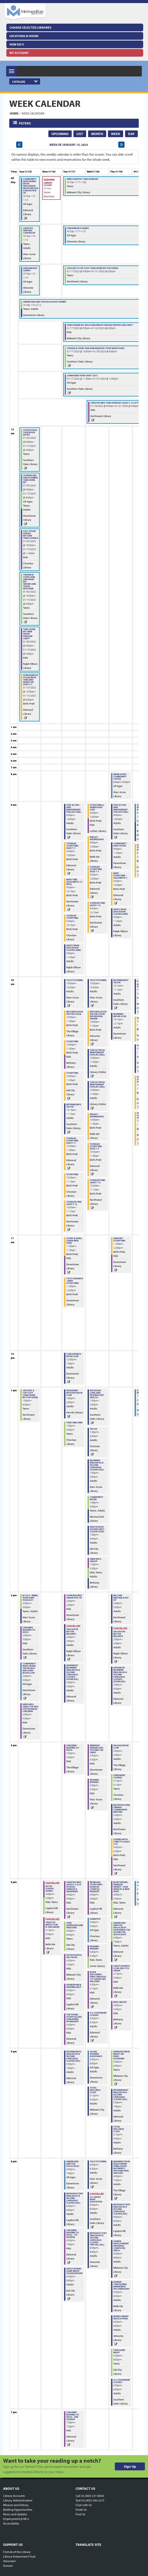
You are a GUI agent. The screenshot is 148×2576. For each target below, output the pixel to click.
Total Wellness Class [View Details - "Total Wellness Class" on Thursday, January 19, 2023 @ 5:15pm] (118, 2129)
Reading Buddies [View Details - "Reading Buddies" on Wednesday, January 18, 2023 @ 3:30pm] (94, 1780)
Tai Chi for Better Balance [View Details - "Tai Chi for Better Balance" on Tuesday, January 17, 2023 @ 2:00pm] (72, 1631)
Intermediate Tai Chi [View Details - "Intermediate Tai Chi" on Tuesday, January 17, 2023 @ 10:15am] (73, 1105)
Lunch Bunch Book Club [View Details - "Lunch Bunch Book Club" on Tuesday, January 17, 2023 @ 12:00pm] (73, 1355)
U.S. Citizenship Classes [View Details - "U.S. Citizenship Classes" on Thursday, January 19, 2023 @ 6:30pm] (121, 2381)
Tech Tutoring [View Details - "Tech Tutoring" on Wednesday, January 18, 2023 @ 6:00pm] (98, 2161)
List (80, 134)
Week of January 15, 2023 (68, 145)
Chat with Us (84, 2505)
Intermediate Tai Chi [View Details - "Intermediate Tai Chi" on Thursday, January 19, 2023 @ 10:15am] (120, 981)
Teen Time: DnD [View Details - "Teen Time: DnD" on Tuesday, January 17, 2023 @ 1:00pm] (74, 1422)
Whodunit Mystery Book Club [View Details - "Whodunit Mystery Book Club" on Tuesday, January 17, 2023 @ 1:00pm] (74, 1392)
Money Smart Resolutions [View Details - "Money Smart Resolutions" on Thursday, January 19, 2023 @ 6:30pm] (121, 2317)
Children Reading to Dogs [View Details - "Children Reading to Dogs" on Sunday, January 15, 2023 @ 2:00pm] (29, 1629)
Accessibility (11, 2523)
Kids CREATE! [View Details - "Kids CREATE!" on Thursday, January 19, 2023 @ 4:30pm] (120, 2002)
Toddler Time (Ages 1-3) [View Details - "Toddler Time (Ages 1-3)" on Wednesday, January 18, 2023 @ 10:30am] (97, 1181)
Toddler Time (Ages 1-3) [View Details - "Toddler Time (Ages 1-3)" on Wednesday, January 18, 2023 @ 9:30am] (97, 904)
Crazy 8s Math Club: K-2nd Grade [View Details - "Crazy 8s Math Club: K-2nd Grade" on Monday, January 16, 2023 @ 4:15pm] (52, 1924)
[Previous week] (19, 145)
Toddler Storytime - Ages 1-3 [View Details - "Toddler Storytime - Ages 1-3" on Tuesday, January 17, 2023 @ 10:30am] (72, 1140)
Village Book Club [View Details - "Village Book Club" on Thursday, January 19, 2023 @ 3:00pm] (121, 1746)
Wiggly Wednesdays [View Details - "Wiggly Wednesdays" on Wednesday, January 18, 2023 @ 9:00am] (97, 838)
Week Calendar (33, 113)
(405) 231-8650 (94, 2496)
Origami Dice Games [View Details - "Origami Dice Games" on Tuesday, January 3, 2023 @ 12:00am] (30, 269)
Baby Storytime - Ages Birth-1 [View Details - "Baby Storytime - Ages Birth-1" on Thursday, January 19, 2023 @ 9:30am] (120, 875)
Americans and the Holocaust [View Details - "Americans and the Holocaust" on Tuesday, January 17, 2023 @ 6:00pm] (72, 2163)
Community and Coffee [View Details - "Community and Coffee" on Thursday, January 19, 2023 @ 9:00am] (120, 844)
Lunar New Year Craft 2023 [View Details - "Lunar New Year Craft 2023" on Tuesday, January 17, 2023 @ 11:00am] (82, 375)
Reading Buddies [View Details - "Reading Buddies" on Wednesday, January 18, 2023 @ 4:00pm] (94, 1947)
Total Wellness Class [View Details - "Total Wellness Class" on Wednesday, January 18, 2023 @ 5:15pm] (95, 2090)
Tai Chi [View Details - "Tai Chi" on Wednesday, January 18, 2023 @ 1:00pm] (93, 1428)
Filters (25, 123)
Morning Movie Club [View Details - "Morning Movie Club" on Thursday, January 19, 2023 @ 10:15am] (119, 1015)
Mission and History (16, 2505)
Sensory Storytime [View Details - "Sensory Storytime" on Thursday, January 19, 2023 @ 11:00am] (119, 1239)
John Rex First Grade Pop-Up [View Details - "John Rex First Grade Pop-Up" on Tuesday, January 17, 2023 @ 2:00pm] (74, 1596)
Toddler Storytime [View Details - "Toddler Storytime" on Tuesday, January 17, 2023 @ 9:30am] (72, 916)
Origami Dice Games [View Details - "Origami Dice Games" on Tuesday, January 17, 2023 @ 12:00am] (78, 228)
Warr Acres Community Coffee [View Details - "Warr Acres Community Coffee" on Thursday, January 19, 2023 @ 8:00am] (120, 776)
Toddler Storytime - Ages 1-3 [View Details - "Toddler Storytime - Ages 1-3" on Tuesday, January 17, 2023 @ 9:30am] (72, 845)
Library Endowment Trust (19, 2556)
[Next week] (121, 145)
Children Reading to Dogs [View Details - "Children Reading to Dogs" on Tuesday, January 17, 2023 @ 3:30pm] (72, 1747)
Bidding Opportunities (17, 2509)
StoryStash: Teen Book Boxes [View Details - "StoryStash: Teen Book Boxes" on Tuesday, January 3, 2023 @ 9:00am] (30, 432)
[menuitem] (74, 36)
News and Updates (15, 2514)
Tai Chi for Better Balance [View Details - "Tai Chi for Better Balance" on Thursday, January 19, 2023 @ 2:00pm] (119, 1633)
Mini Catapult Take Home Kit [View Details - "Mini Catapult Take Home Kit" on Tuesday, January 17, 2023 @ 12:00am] (82, 178)
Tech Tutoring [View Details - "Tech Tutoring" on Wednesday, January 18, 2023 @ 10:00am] (98, 980)
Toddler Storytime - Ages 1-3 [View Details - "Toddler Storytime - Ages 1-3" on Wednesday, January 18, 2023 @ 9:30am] (96, 869)
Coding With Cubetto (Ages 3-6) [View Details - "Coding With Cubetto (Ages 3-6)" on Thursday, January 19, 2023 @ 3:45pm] (121, 1841)
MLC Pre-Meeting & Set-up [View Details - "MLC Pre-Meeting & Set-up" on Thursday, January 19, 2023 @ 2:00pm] (121, 1597)
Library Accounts (14, 2496)
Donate (8, 2566)
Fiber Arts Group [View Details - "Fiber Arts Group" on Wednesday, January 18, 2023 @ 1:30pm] (95, 1560)
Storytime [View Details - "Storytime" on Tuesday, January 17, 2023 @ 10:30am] (72, 1174)
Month (97, 134)
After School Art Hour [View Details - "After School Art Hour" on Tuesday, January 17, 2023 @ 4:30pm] (74, 1956)
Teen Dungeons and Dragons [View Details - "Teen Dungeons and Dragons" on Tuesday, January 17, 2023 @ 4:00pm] (74, 1925)
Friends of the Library (17, 2552)
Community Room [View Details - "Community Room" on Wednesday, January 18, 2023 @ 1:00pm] (96, 1498)
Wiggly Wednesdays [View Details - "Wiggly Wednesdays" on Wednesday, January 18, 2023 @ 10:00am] (97, 1115)
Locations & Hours (24, 36)
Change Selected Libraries (30, 27)
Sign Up (130, 2466)
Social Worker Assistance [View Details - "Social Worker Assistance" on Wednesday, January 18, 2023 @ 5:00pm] (96, 2054)
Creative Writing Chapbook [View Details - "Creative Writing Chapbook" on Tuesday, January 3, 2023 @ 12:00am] (29, 230)
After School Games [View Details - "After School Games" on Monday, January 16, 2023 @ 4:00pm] (49, 1888)
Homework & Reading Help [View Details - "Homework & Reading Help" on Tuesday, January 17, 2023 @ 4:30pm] (73, 1985)
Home (14, 113)
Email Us (81, 2509)
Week (115, 134)
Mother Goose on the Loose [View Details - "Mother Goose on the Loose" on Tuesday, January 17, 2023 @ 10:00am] (74, 1012)
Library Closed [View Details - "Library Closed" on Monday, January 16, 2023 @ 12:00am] (48, 184)
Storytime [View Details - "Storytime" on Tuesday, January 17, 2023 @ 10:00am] (72, 1041)
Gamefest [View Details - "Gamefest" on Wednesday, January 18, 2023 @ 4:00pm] (95, 1918)
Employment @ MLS (16, 2519)
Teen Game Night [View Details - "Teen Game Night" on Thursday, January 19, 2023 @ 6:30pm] (119, 2351)
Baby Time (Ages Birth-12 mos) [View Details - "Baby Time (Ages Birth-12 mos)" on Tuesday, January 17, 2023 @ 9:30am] (74, 881)
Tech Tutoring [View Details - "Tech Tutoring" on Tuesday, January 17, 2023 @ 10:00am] (74, 980)
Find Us (80, 2514)
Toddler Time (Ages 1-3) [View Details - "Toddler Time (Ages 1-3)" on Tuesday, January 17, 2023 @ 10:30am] (74, 1203)
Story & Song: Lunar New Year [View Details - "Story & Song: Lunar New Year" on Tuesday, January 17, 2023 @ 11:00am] (74, 1240)
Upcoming (60, 134)
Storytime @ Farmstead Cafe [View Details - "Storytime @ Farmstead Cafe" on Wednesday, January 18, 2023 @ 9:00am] (97, 807)
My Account (19, 53)
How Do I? (16, 44)
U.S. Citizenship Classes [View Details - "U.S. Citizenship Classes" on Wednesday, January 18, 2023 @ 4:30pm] (98, 2013)
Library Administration (17, 2500)
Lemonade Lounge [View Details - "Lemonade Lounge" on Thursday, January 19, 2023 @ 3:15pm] (119, 1776)
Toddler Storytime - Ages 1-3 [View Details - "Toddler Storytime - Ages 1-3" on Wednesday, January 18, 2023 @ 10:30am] (96, 1146)
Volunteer (9, 2561)
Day (131, 134)
